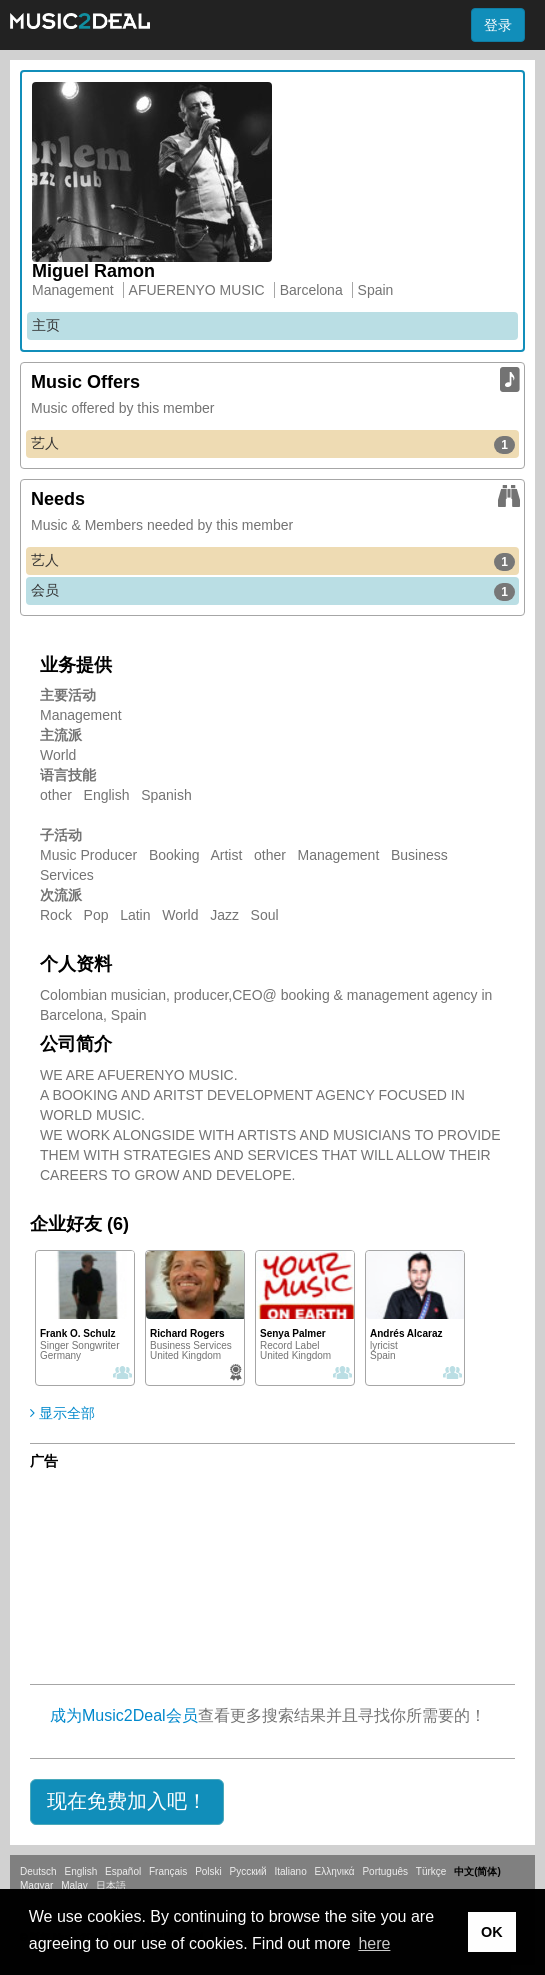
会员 (273, 591)
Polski (208, 1871)
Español (123, 1871)
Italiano (290, 1871)
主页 (46, 325)
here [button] (374, 1943)
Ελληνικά (335, 1871)
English (80, 1871)
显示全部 (62, 1413)
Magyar (36, 1885)
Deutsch (38, 1871)
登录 (498, 25)
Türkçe (431, 1871)
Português (385, 1871)
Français (168, 1871)
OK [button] (492, 1932)
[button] (127, 1802)
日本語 (111, 1885)
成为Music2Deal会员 (124, 1715)
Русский (248, 1871)
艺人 (273, 444)
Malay (74, 1885)
